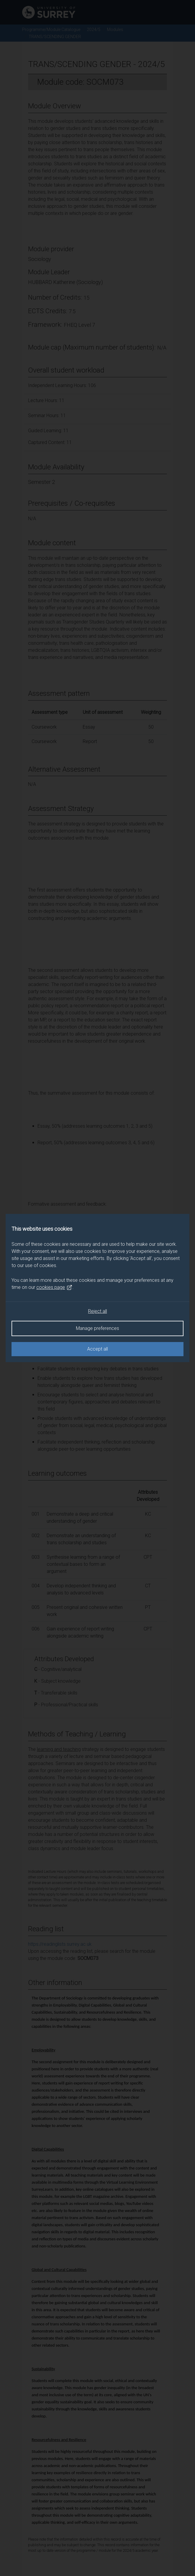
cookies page (54, 1287)
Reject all (97, 1311)
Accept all (97, 1349)
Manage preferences (97, 1328)
